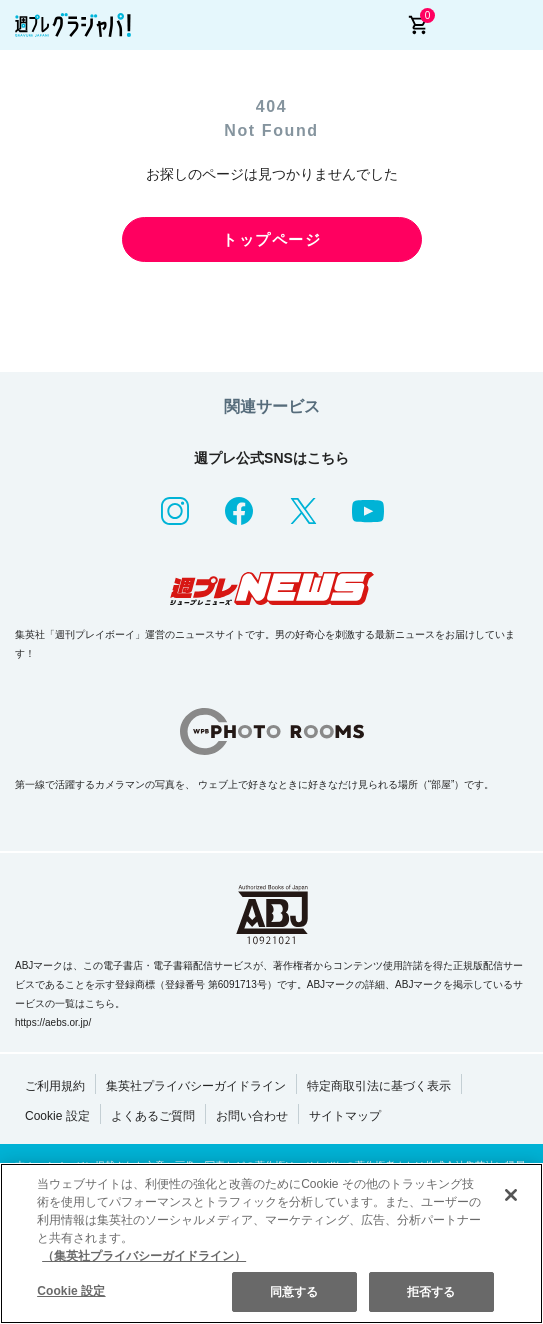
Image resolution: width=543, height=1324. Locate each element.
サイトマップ (345, 1116)
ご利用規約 (55, 1086)
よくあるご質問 (153, 1116)
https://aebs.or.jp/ (53, 1022)
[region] (271, 1243)
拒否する (431, 1292)
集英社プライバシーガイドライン (196, 1086)
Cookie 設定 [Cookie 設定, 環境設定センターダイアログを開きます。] (71, 1291)
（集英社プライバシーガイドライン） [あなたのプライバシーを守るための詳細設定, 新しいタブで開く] (144, 1256)
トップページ (271, 239)
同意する (294, 1292)
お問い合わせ (252, 1116)
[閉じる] (511, 1195)
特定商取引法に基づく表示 (379, 1086)
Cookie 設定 (57, 1116)
